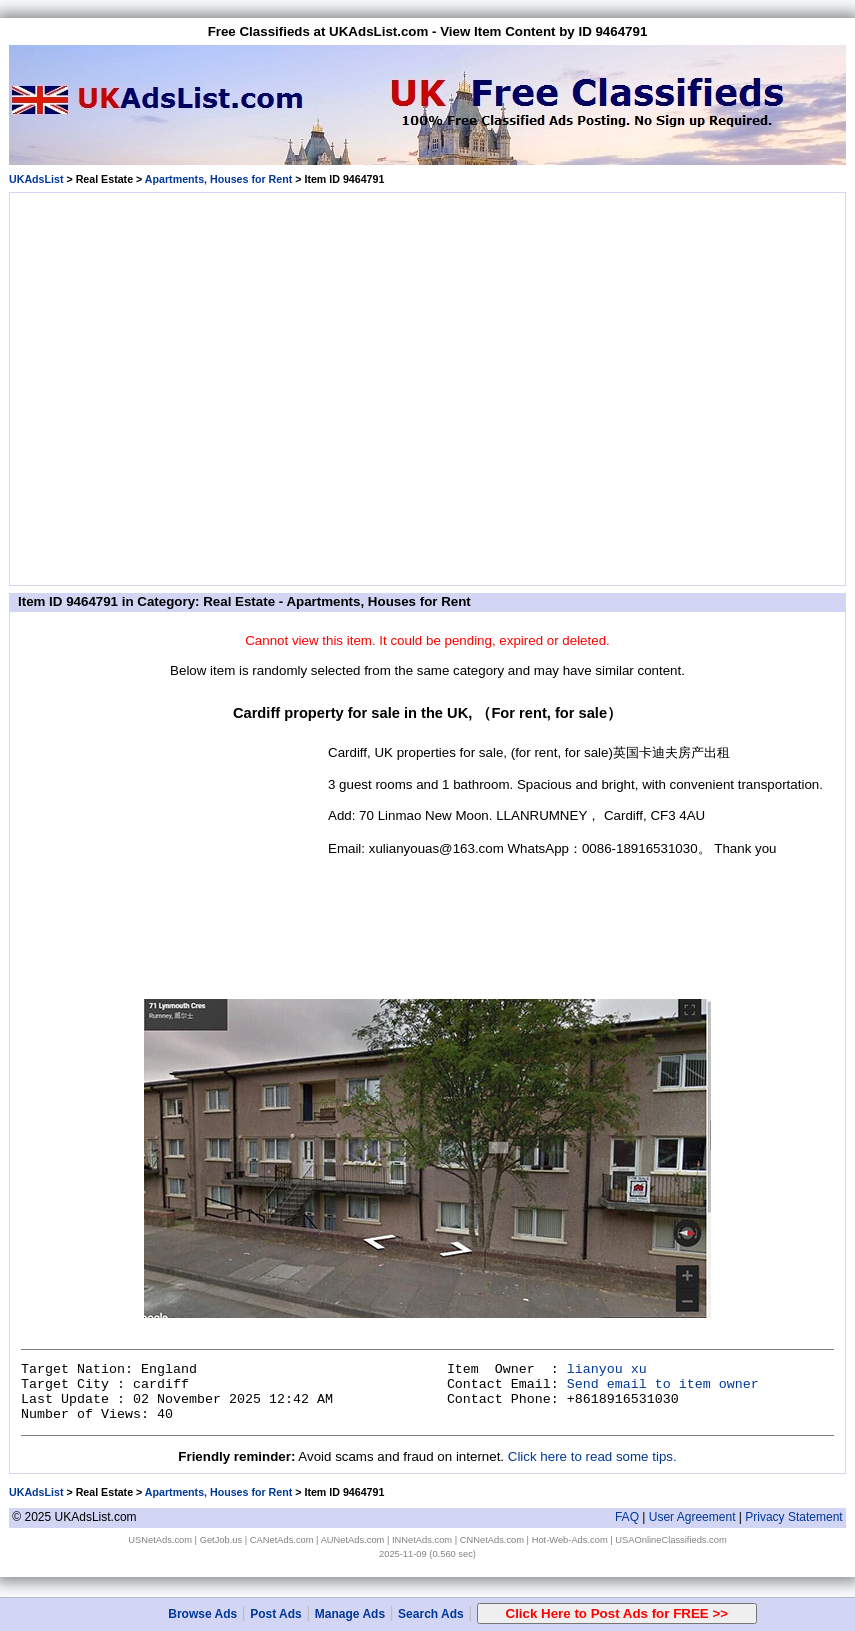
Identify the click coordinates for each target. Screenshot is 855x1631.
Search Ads (431, 1614)
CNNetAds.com (492, 1540)
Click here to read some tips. (592, 1456)
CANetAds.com (282, 1540)
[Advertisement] (187, 385)
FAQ (627, 1517)
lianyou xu (607, 1369)
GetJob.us (221, 1540)
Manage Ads (350, 1614)
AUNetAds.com (353, 1540)
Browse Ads (202, 1614)
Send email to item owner (663, 1384)
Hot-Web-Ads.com (570, 1540)
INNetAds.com (422, 1540)
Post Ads (276, 1614)
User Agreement (692, 1517)
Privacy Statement (793, 1517)
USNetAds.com (160, 1540)
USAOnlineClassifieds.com (670, 1540)
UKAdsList (36, 179)
